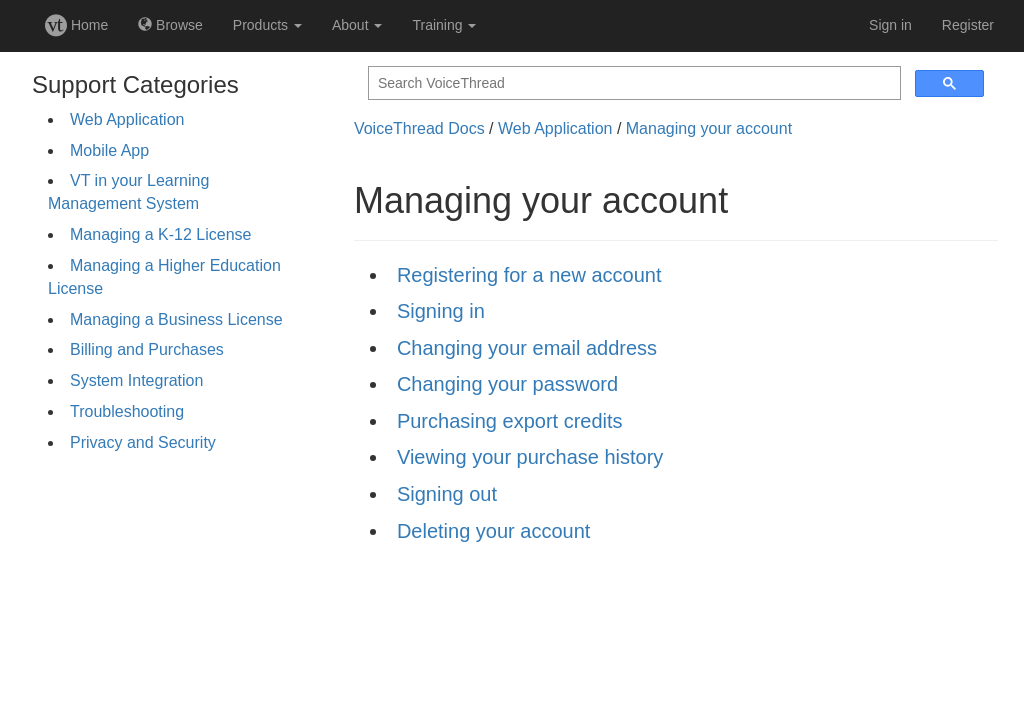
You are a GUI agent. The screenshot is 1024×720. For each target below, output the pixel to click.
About (357, 25)
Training (444, 25)
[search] (632, 83)
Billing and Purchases (147, 349)
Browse (170, 25)
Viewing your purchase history (530, 457)
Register (968, 25)
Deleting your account (493, 531)
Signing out (447, 494)
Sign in (890, 25)
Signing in (441, 311)
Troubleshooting (127, 411)
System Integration (136, 380)
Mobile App (109, 150)
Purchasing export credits (510, 421)
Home (76, 25)
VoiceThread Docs (419, 128)
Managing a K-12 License (160, 234)
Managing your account (709, 128)
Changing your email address (527, 348)
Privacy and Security (143, 442)
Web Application (127, 119)
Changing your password (507, 384)
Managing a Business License (176, 319)
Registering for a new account (529, 275)
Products (267, 25)
